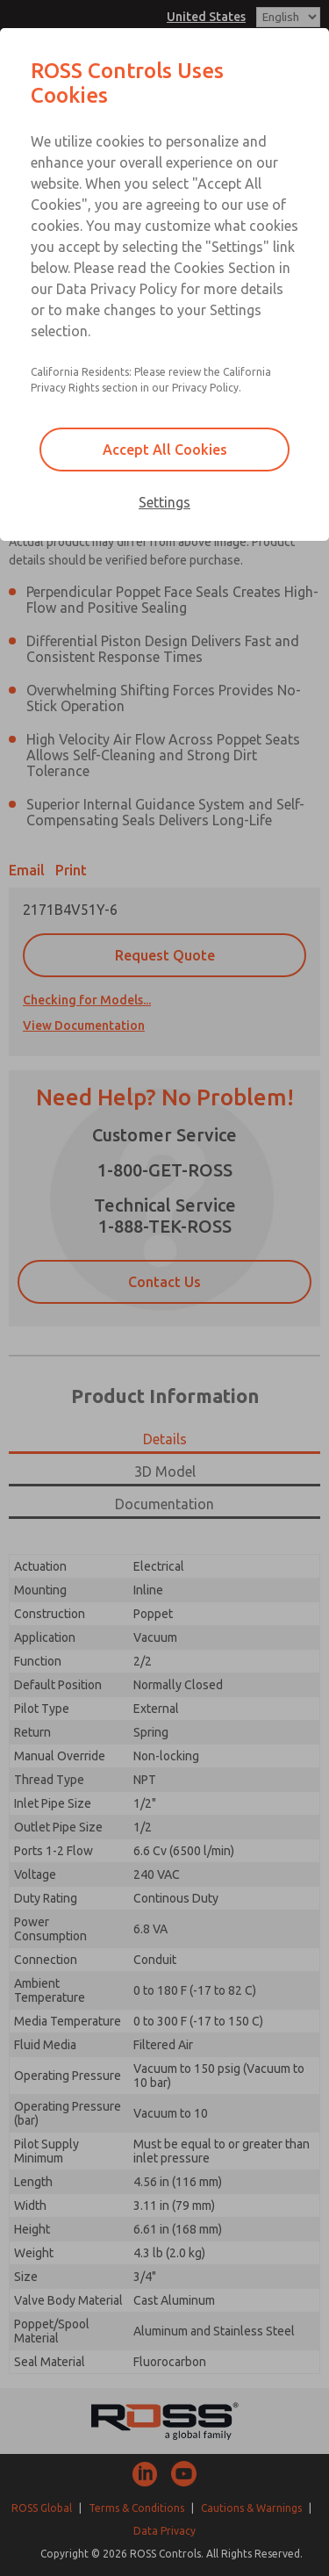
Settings (164, 502)
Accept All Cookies (165, 449)
